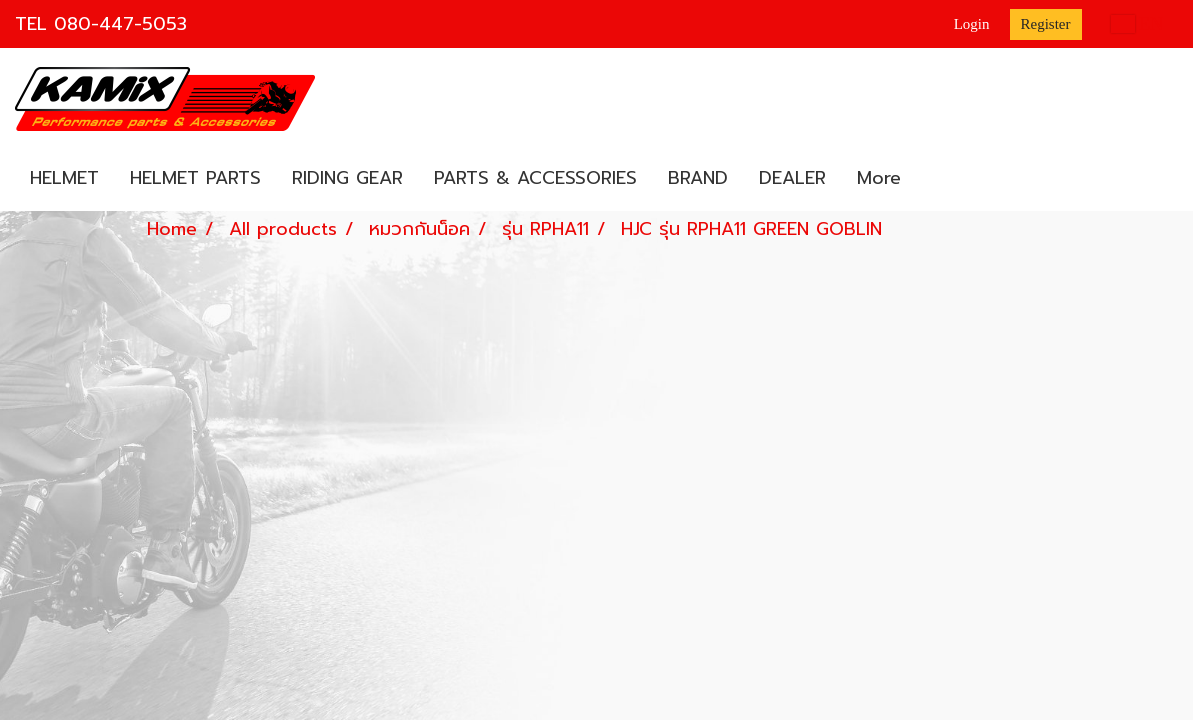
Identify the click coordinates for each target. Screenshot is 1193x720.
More (879, 178)
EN (1137, 24)
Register (1046, 24)
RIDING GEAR (347, 178)
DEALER (792, 178)
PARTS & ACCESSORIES (535, 178)
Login (972, 24)
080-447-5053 (120, 24)
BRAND (698, 178)
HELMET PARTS (195, 178)
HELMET (64, 178)
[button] (934, 179)
